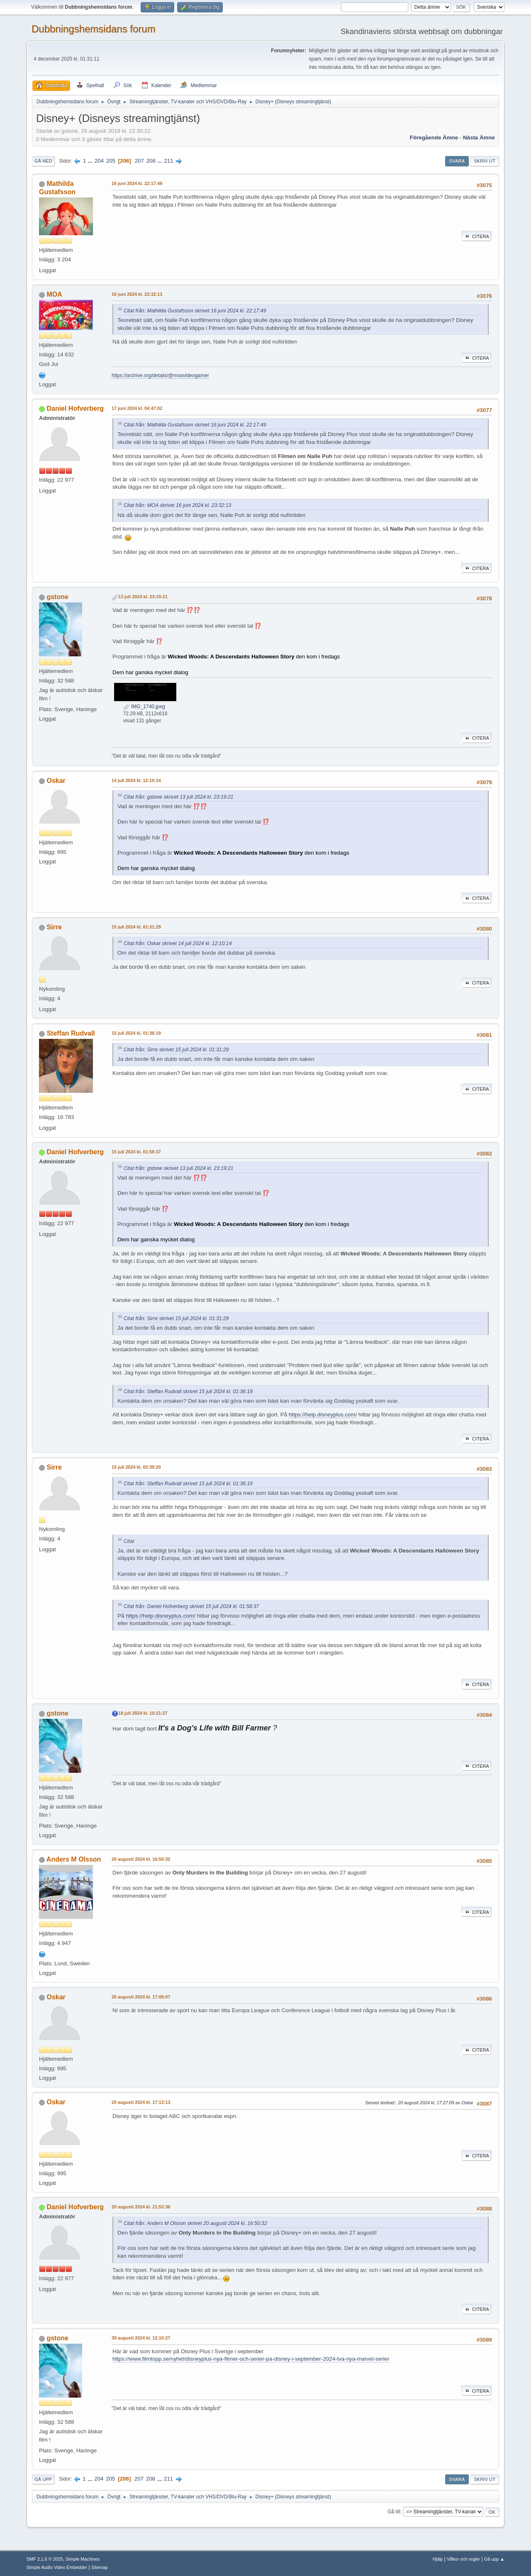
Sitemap (99, 2567)
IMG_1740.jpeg (144, 706)
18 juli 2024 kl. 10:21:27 (143, 1713)
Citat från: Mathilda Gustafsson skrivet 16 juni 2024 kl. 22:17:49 (195, 311)
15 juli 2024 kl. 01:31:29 (136, 926)
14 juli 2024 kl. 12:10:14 (136, 780)
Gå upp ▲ (494, 2559)
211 (168, 161)
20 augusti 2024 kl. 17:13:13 (141, 2102)
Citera (476, 236)
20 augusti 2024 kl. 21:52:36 (141, 2206)
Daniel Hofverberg (75, 408)
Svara (457, 160)
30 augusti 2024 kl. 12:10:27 (141, 2337)
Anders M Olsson (73, 1859)
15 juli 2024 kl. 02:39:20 (136, 1467)
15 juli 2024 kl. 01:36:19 (136, 1033)
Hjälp (438, 2559)
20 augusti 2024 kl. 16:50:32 (141, 1859)
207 (139, 161)
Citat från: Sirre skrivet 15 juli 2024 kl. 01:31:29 (176, 1050)
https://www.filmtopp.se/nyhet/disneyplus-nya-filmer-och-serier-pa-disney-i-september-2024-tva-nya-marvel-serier (250, 2359)
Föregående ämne (434, 137)
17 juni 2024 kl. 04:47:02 (137, 408)
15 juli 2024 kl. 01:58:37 (136, 1151)
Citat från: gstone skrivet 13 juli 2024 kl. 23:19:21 (179, 797)
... (91, 161)
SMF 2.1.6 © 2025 (45, 2559)
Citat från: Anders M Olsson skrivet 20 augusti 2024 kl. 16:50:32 (195, 2223)
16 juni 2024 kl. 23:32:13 (137, 294)
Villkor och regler (463, 2559)
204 (99, 161)
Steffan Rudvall (70, 1033)
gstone (57, 596)
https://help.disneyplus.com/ (323, 1414)
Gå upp (43, 2479)
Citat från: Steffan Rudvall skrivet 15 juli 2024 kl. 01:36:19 (188, 1391)
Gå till (393, 2512)
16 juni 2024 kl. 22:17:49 (137, 183)
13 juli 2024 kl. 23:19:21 (143, 596)
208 (151, 161)
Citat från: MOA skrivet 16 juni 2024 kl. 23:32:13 (177, 505)
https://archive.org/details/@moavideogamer (160, 375)
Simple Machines (83, 2559)
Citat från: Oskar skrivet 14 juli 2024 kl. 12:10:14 (177, 943)
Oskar (55, 780)
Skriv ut (484, 160)
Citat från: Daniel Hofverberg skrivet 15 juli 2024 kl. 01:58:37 (191, 1606)
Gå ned (43, 160)
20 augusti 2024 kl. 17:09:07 (141, 1996)
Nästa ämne (479, 137)
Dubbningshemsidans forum (94, 28)
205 (110, 161)
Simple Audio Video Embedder (57, 2567)
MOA (54, 294)
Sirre (53, 927)
